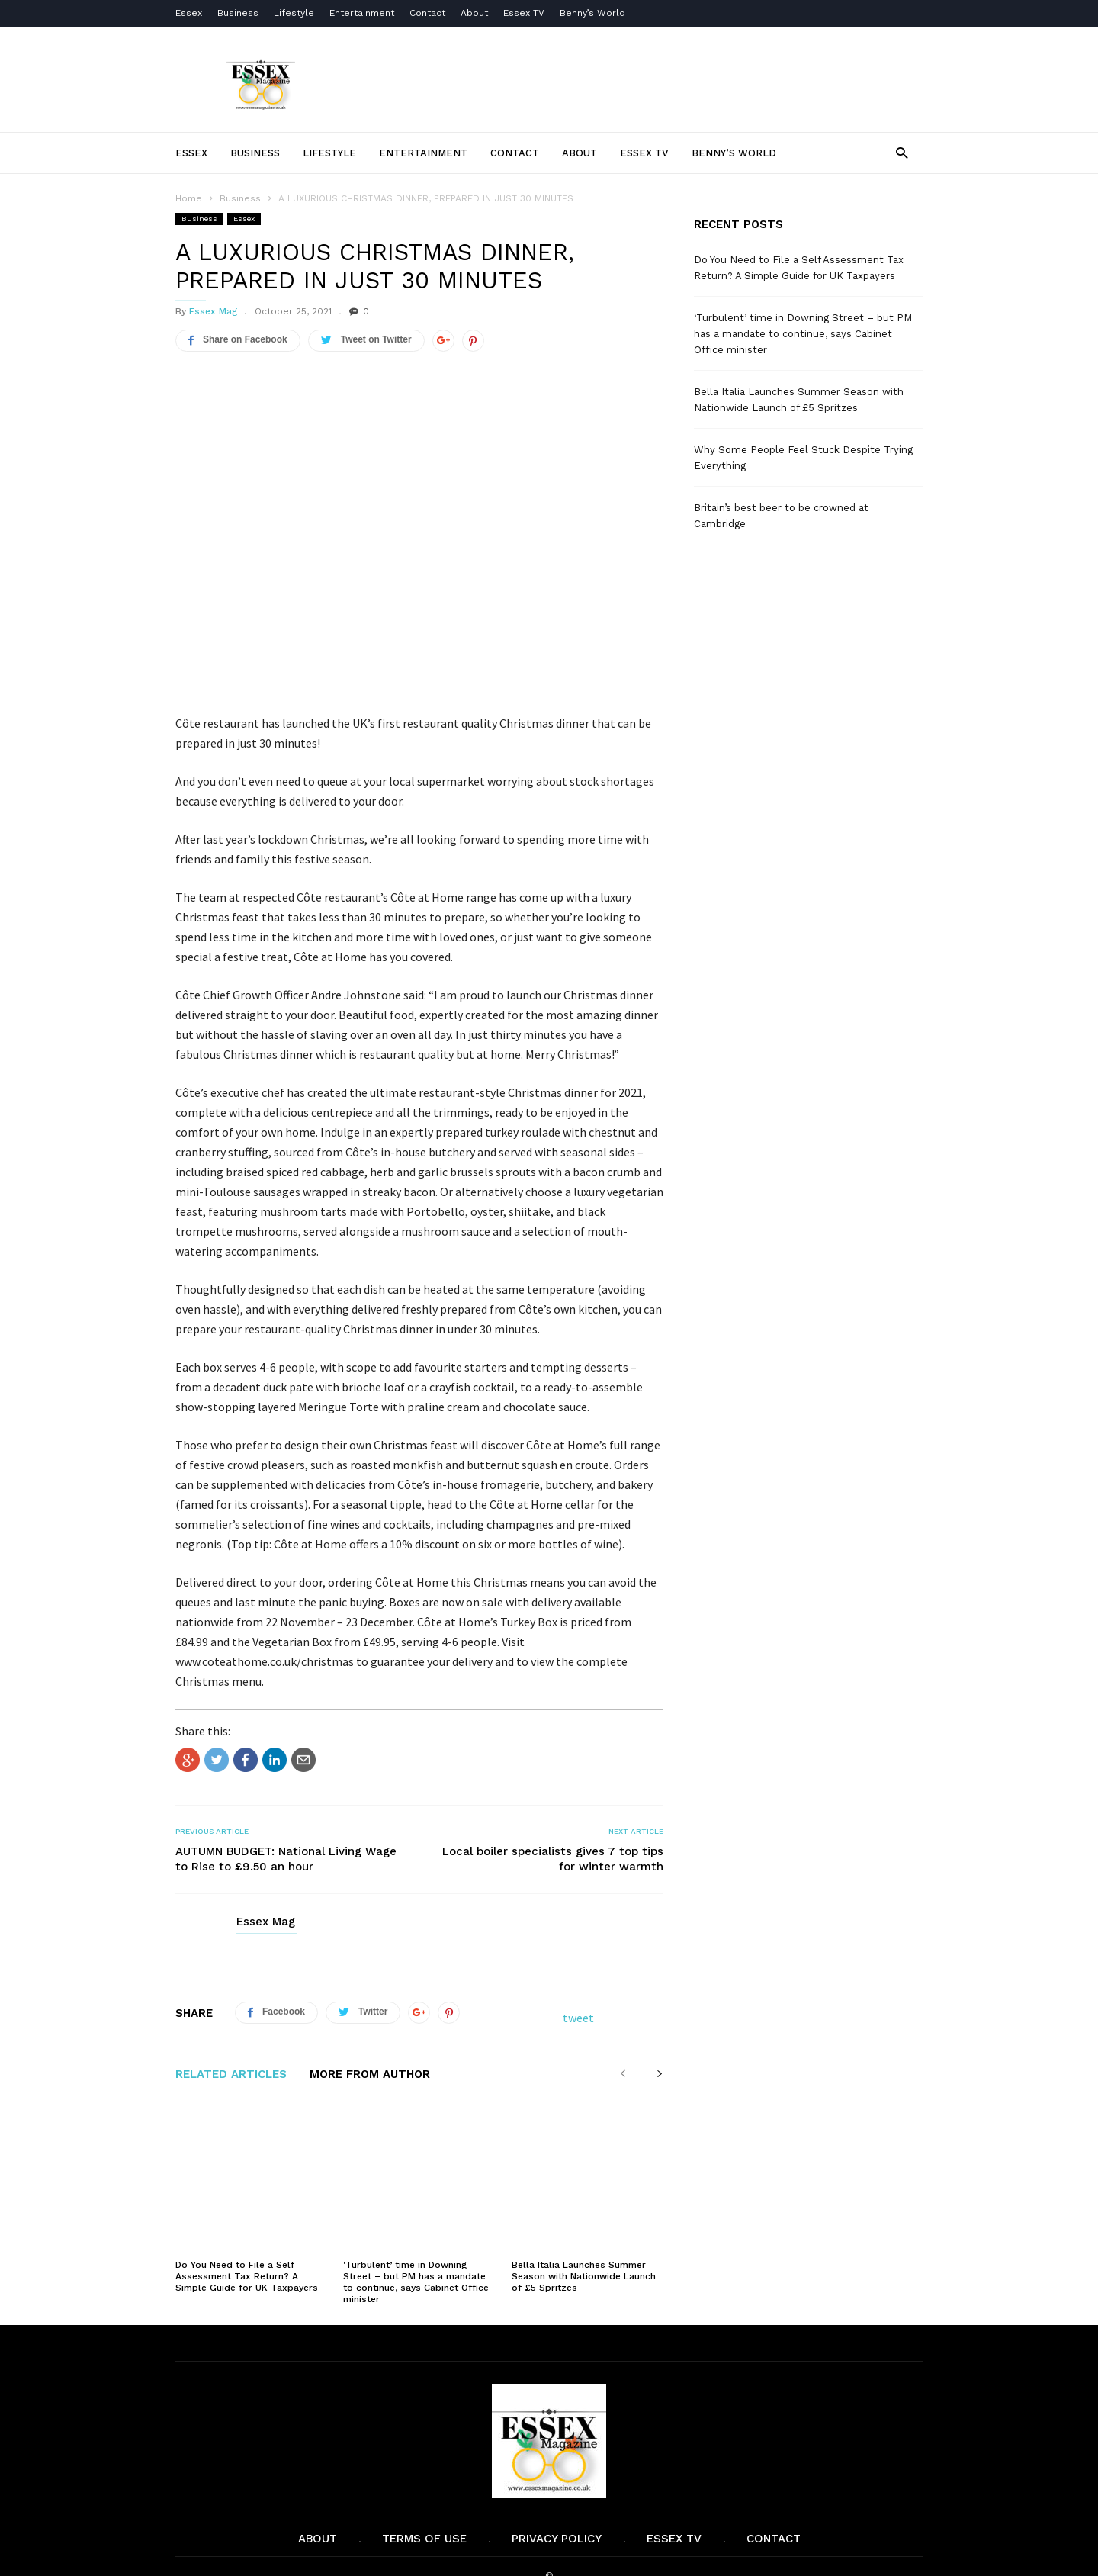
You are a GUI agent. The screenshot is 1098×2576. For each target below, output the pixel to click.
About (474, 13)
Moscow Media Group (574, 2554)
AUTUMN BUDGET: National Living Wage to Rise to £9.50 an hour (285, 1858)
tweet (578, 2017)
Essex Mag (213, 311)
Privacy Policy (557, 2498)
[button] (902, 152)
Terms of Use (424, 2498)
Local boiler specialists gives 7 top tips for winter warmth (552, 1858)
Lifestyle (294, 13)
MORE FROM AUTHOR (370, 2075)
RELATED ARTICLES (231, 2075)
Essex (188, 13)
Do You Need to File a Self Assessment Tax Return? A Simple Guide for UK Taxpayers (246, 2236)
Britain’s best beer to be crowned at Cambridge (781, 515)
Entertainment (361, 13)
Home (188, 198)
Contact (427, 13)
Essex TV (523, 13)
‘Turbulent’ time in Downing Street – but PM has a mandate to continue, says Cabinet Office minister (416, 2241)
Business (237, 13)
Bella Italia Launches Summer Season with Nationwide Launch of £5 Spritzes (584, 2236)
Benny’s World (594, 13)
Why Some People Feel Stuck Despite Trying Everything (803, 457)
